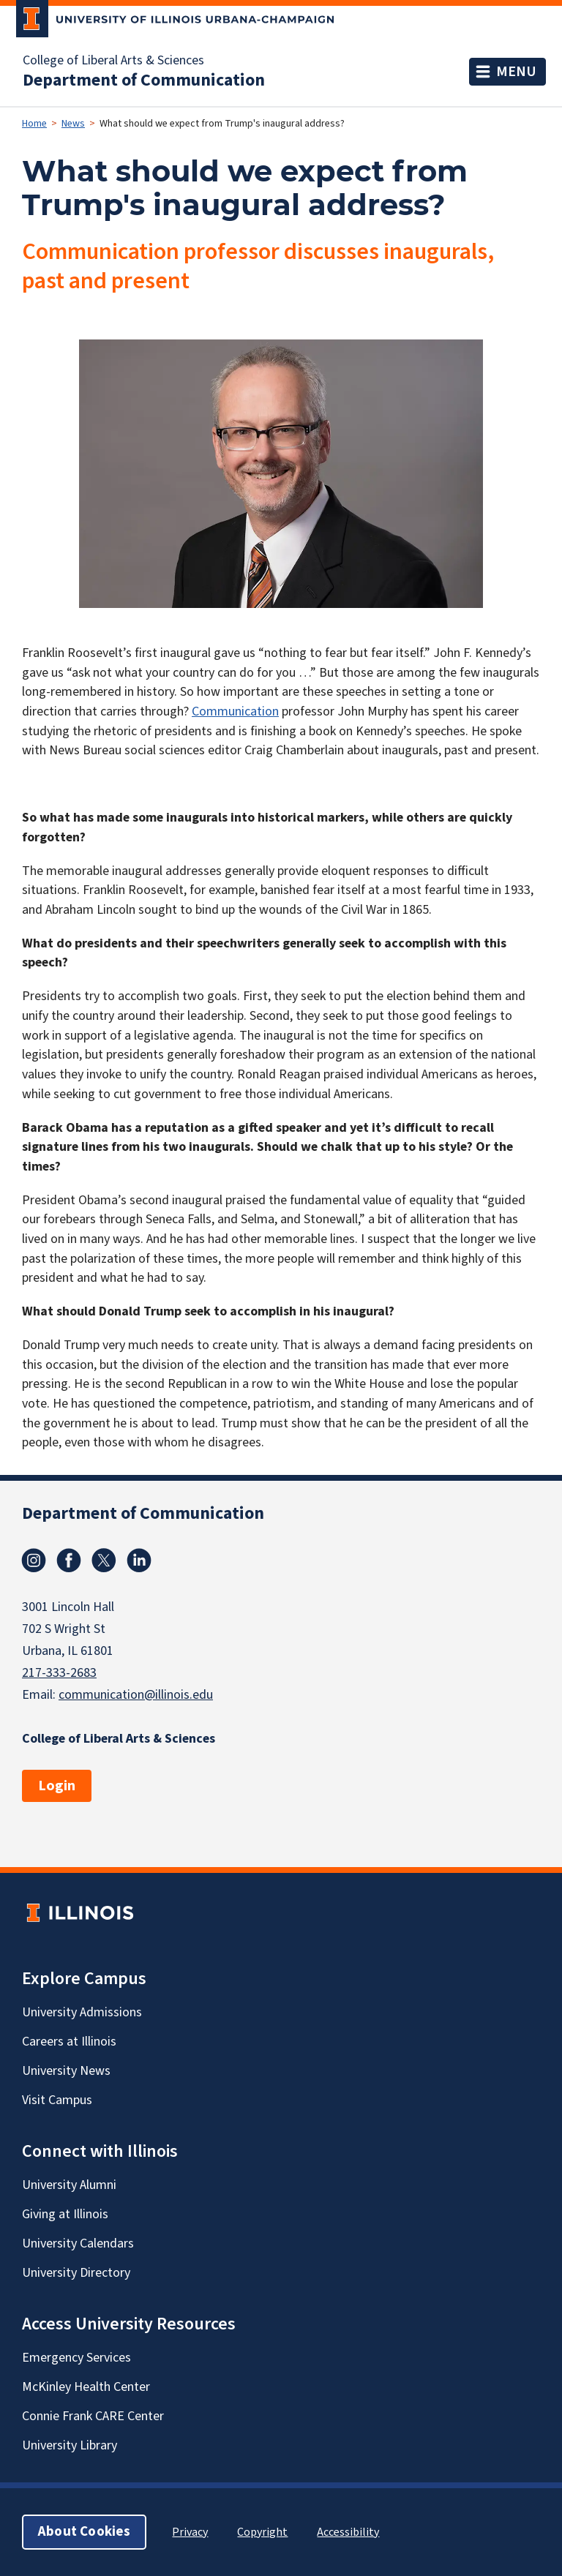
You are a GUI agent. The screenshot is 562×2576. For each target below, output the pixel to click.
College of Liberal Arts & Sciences (113, 61)
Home (34, 123)
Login (56, 1786)
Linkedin (139, 1560)
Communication (235, 711)
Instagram (34, 1560)
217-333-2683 (59, 1673)
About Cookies (84, 2532)
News (73, 123)
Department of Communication (144, 80)
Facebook (69, 1560)
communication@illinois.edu (136, 1695)
